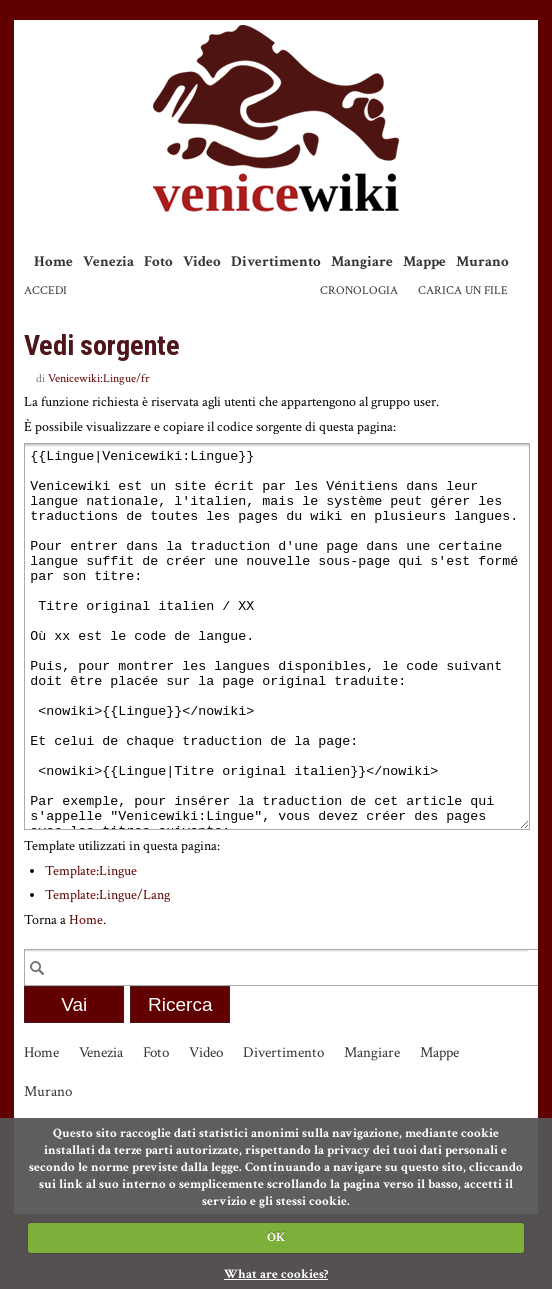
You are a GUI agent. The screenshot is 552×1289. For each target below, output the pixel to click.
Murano (482, 261)
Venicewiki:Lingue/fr (98, 378)
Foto (158, 261)
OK (276, 1237)
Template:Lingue (91, 946)
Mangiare (362, 261)
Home (53, 261)
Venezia (108, 261)
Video (202, 261)
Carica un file (463, 290)
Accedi (45, 290)
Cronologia (359, 290)
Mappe (424, 261)
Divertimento (276, 261)
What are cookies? (276, 1274)
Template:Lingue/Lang (107, 970)
